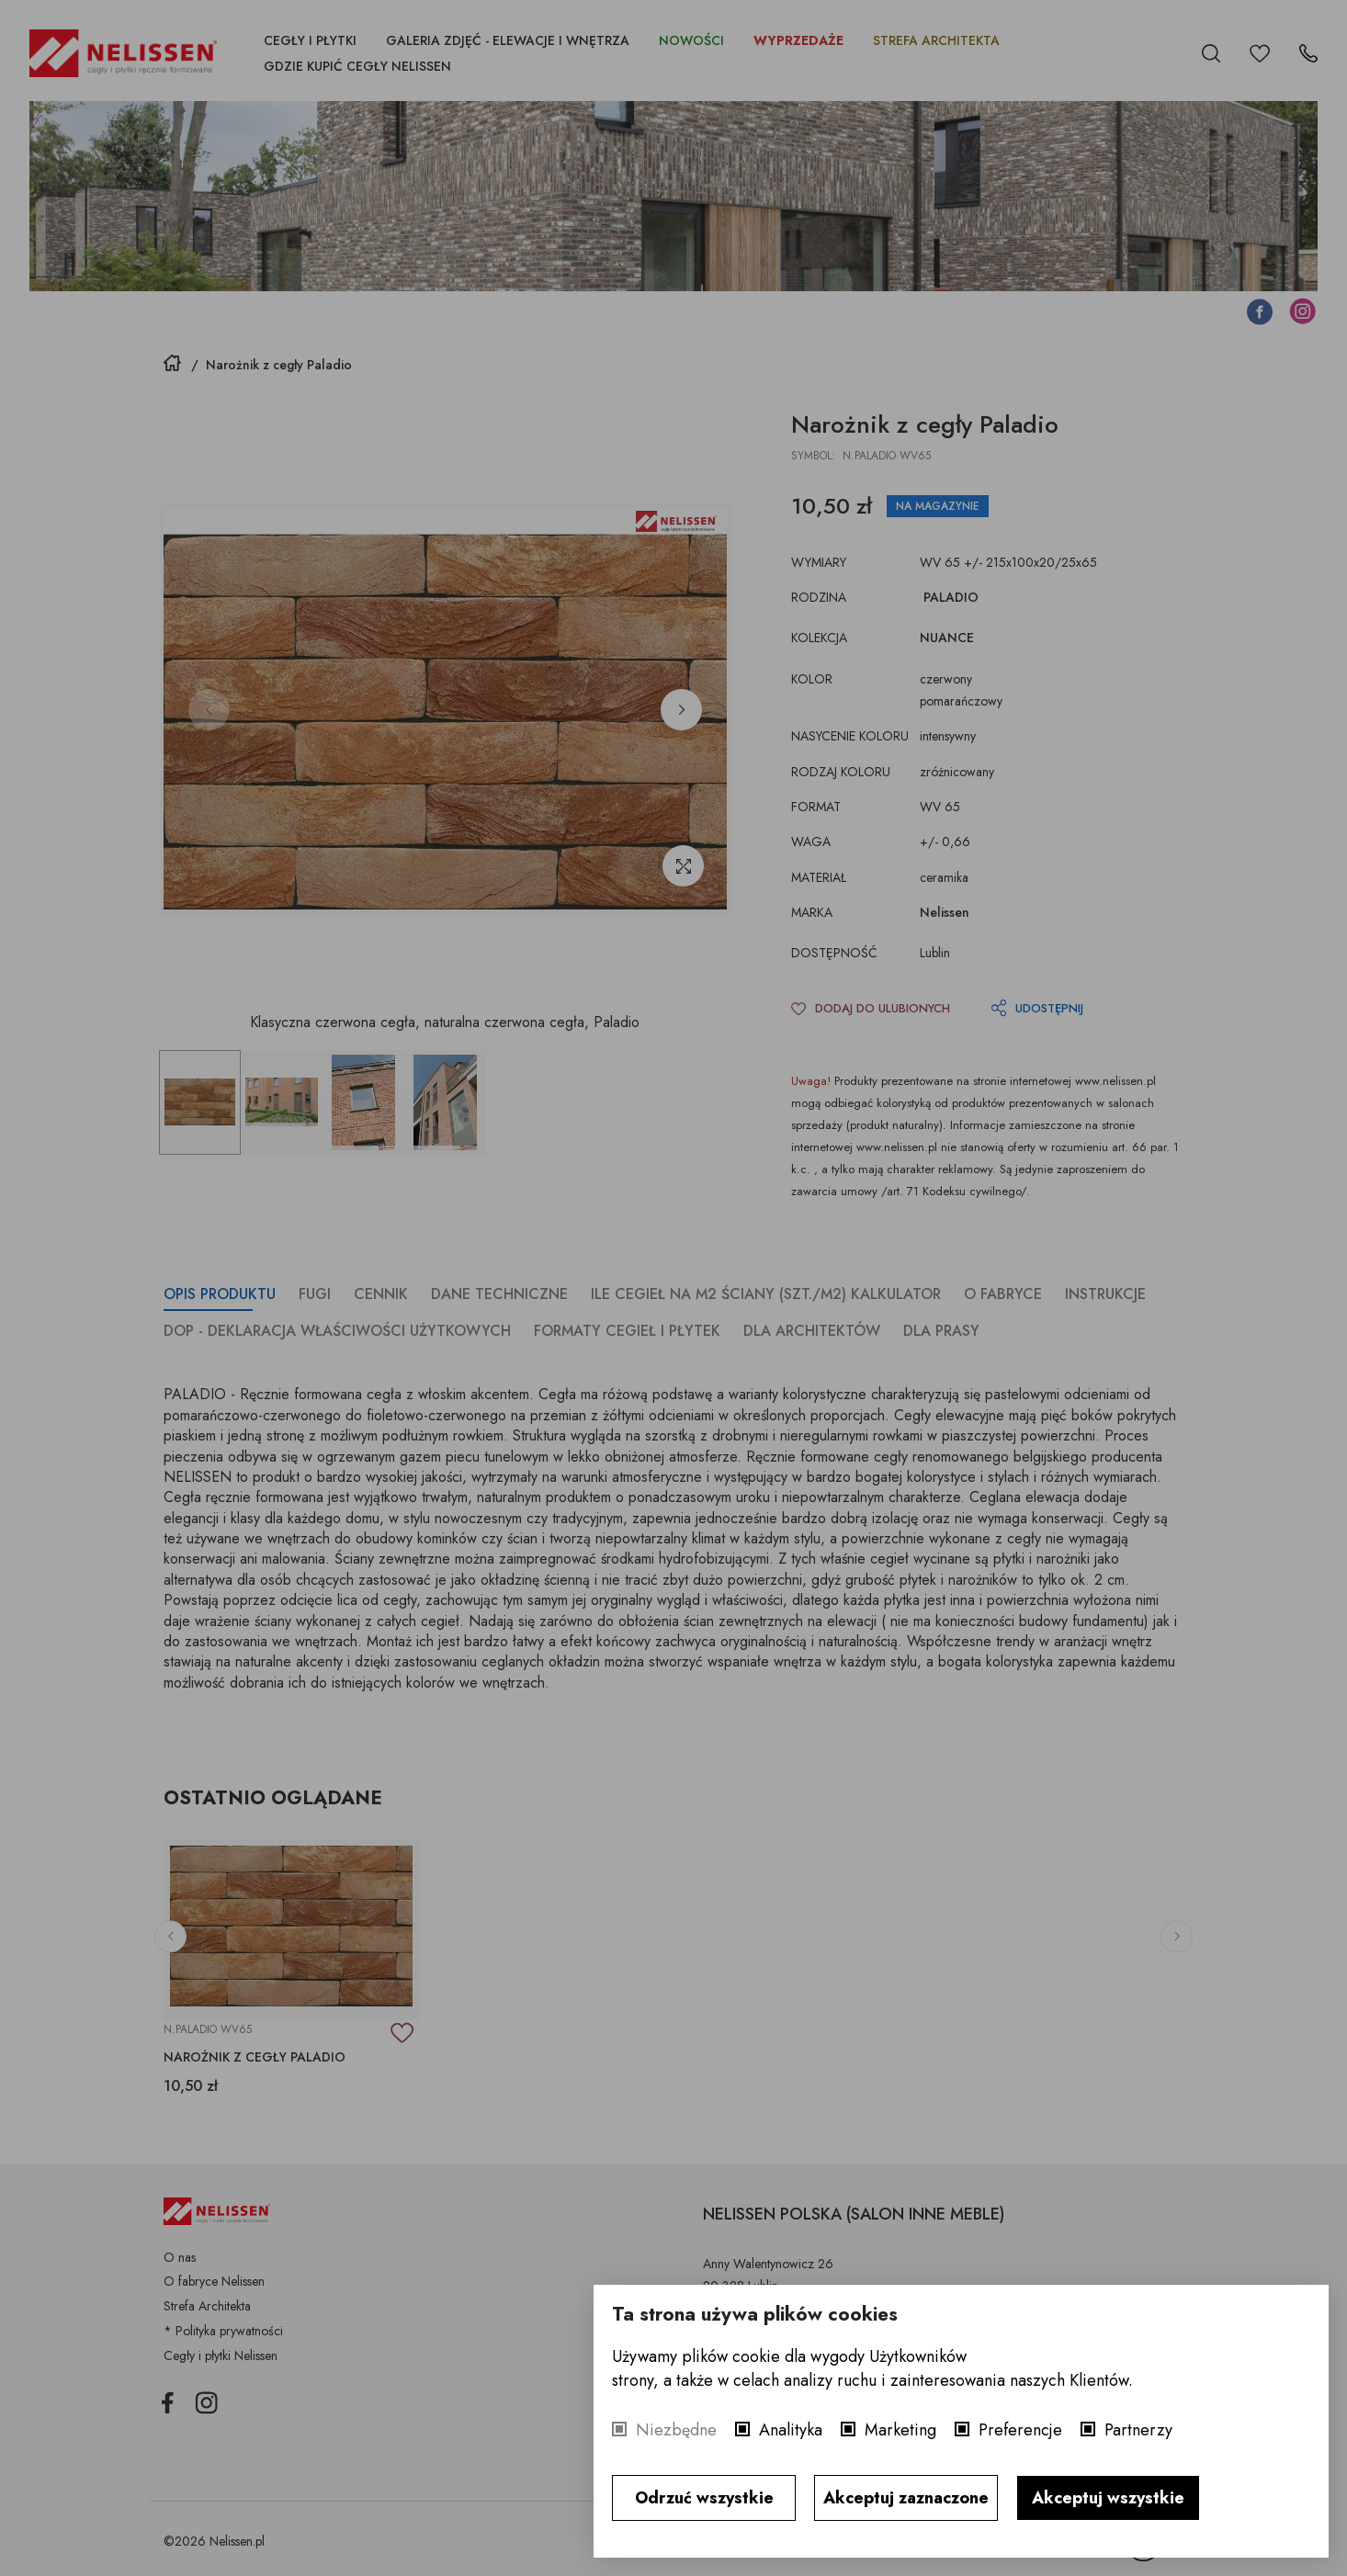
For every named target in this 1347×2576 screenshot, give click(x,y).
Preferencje (1020, 2430)
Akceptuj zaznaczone (906, 2498)
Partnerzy (1138, 2430)
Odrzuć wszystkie (704, 2498)
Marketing (900, 2430)
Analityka (790, 2430)
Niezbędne (676, 2430)
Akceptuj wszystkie (1108, 2498)
